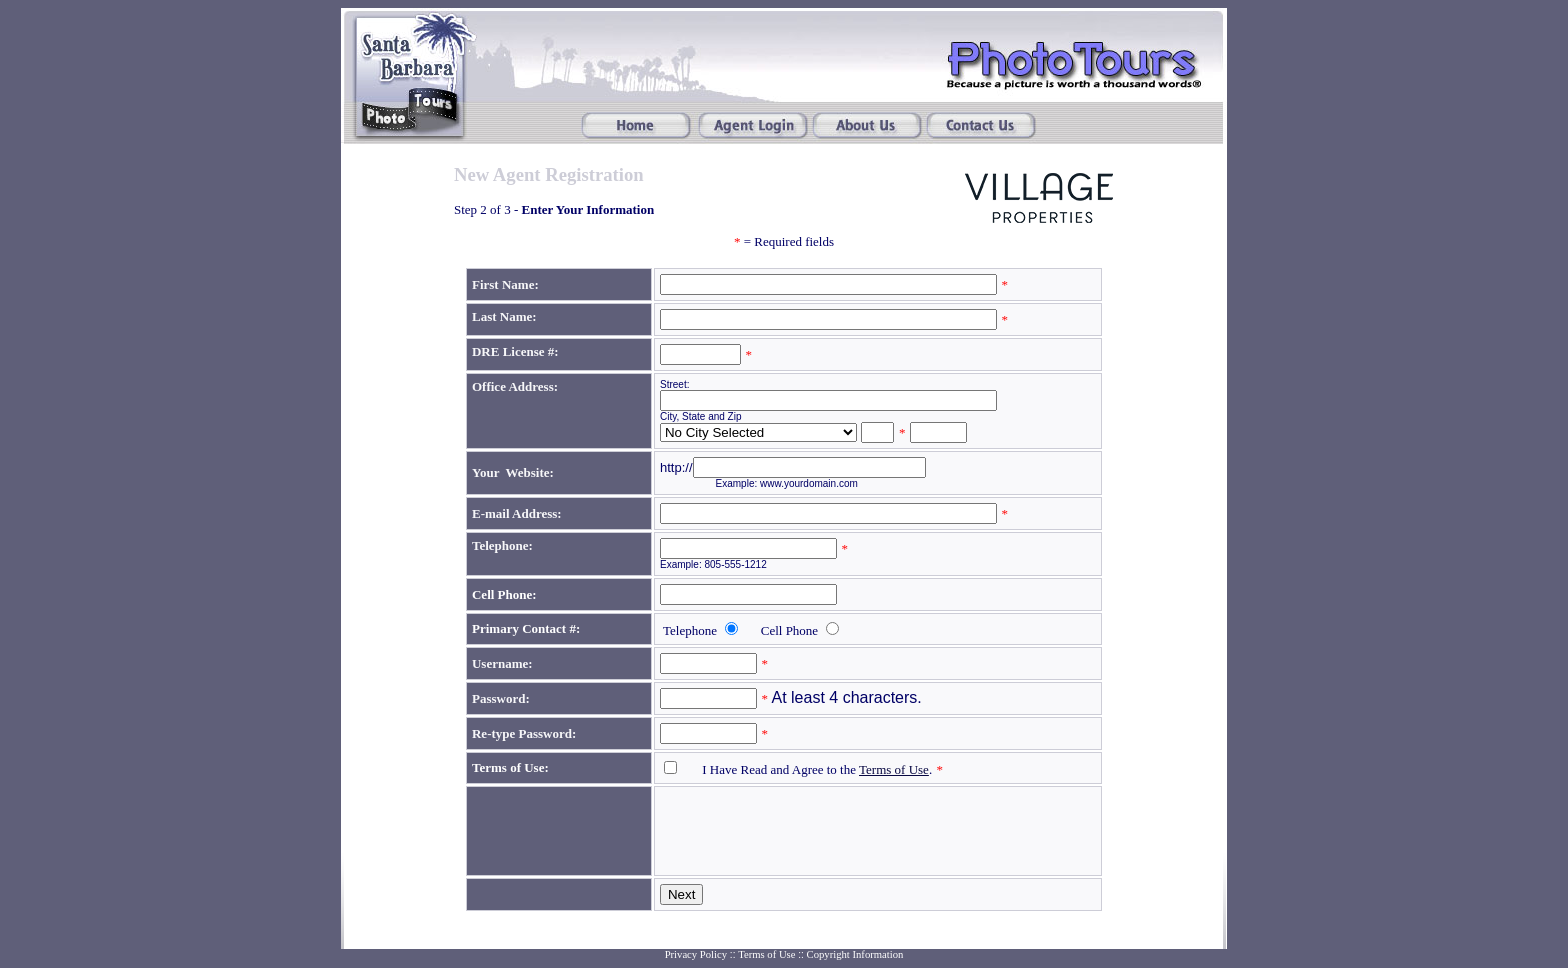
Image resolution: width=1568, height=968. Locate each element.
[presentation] (812, 831)
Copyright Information (855, 954)
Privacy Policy (696, 954)
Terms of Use (766, 954)
